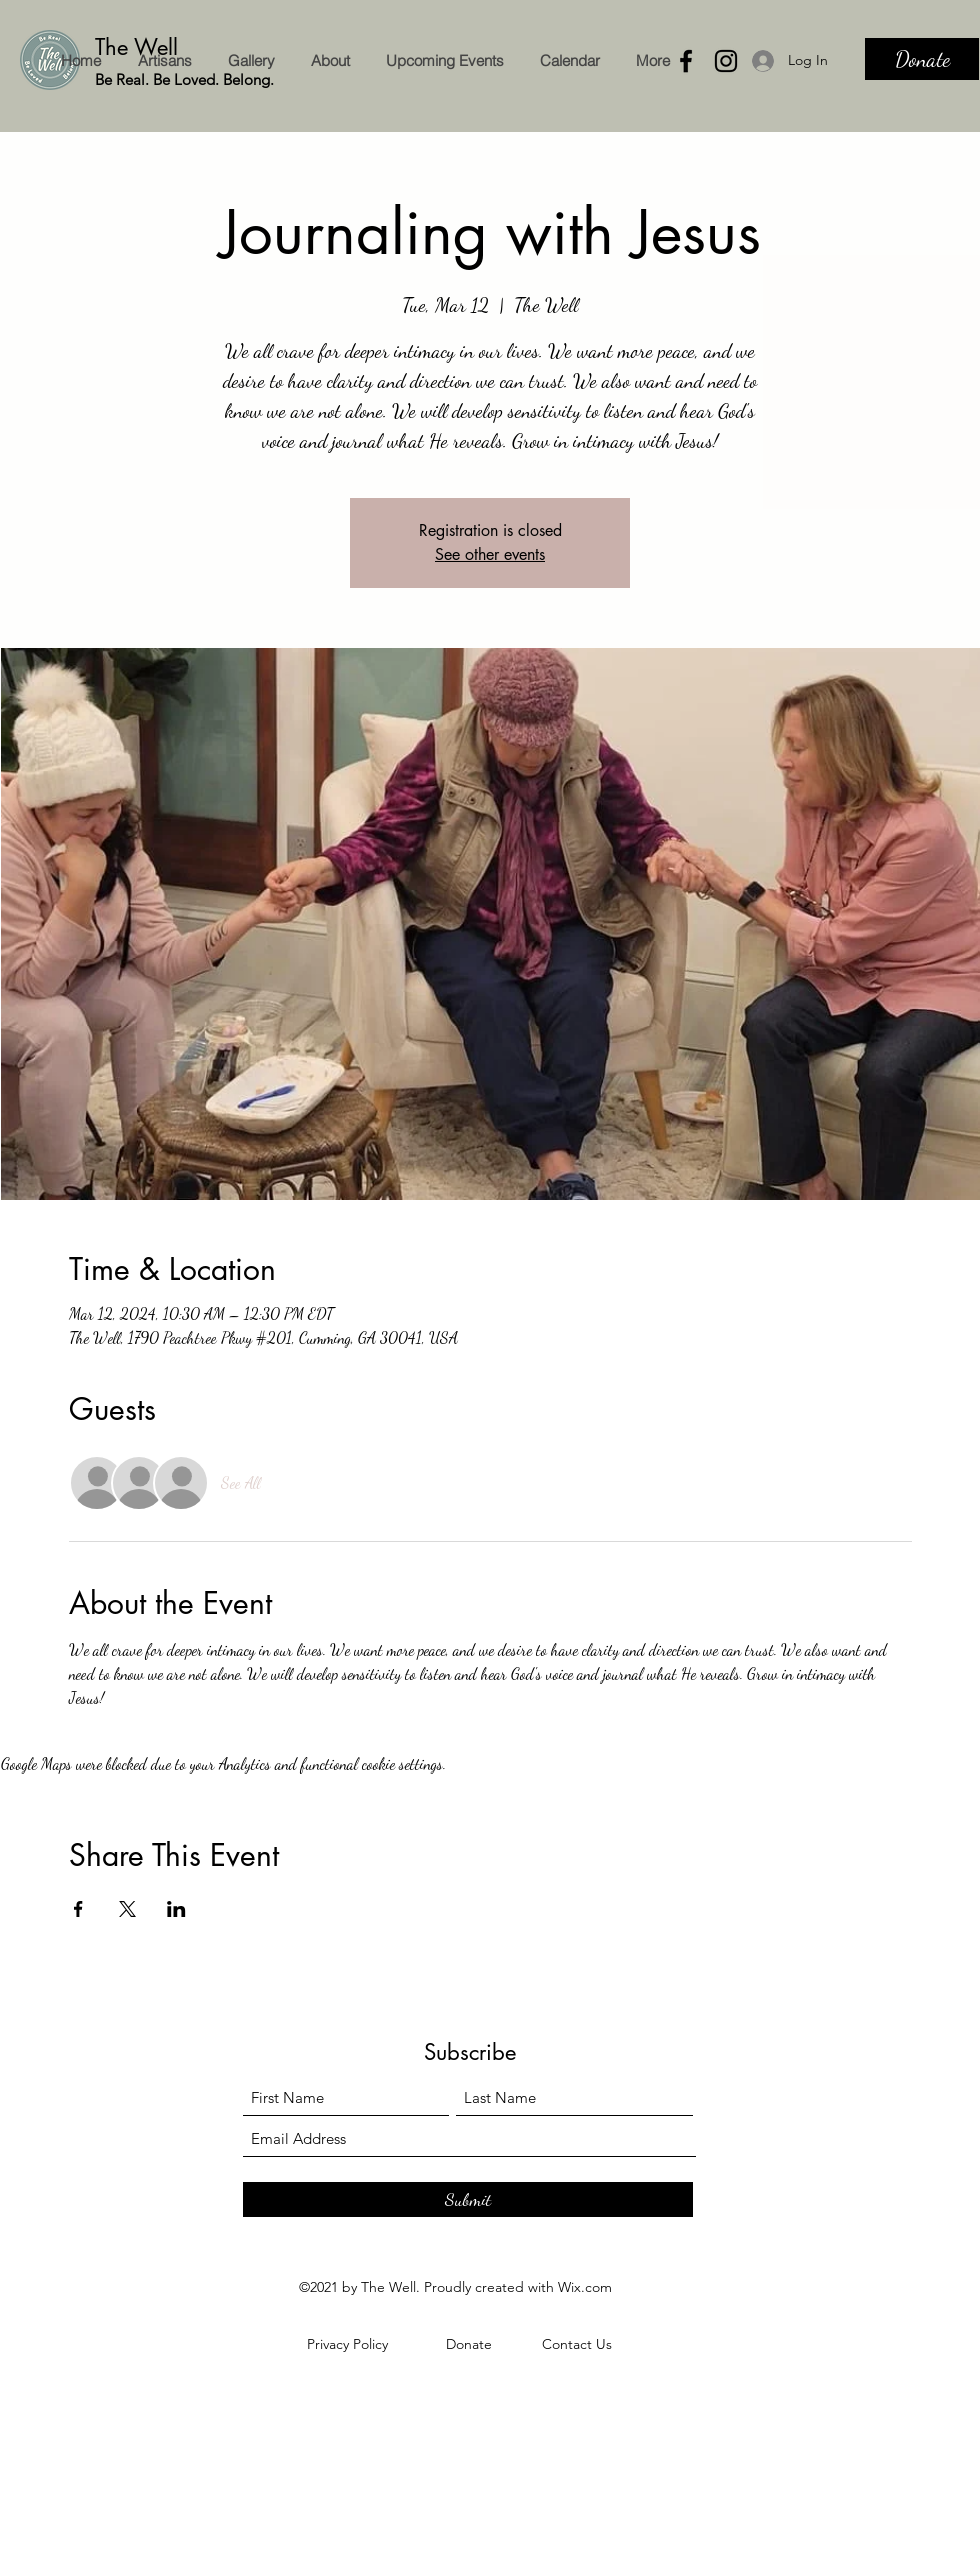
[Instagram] (726, 61)
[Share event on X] (127, 1909)
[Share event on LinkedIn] (176, 1909)
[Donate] (922, 59)
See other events (490, 554)
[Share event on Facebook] (78, 1909)
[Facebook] (686, 61)
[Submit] (468, 2199)
